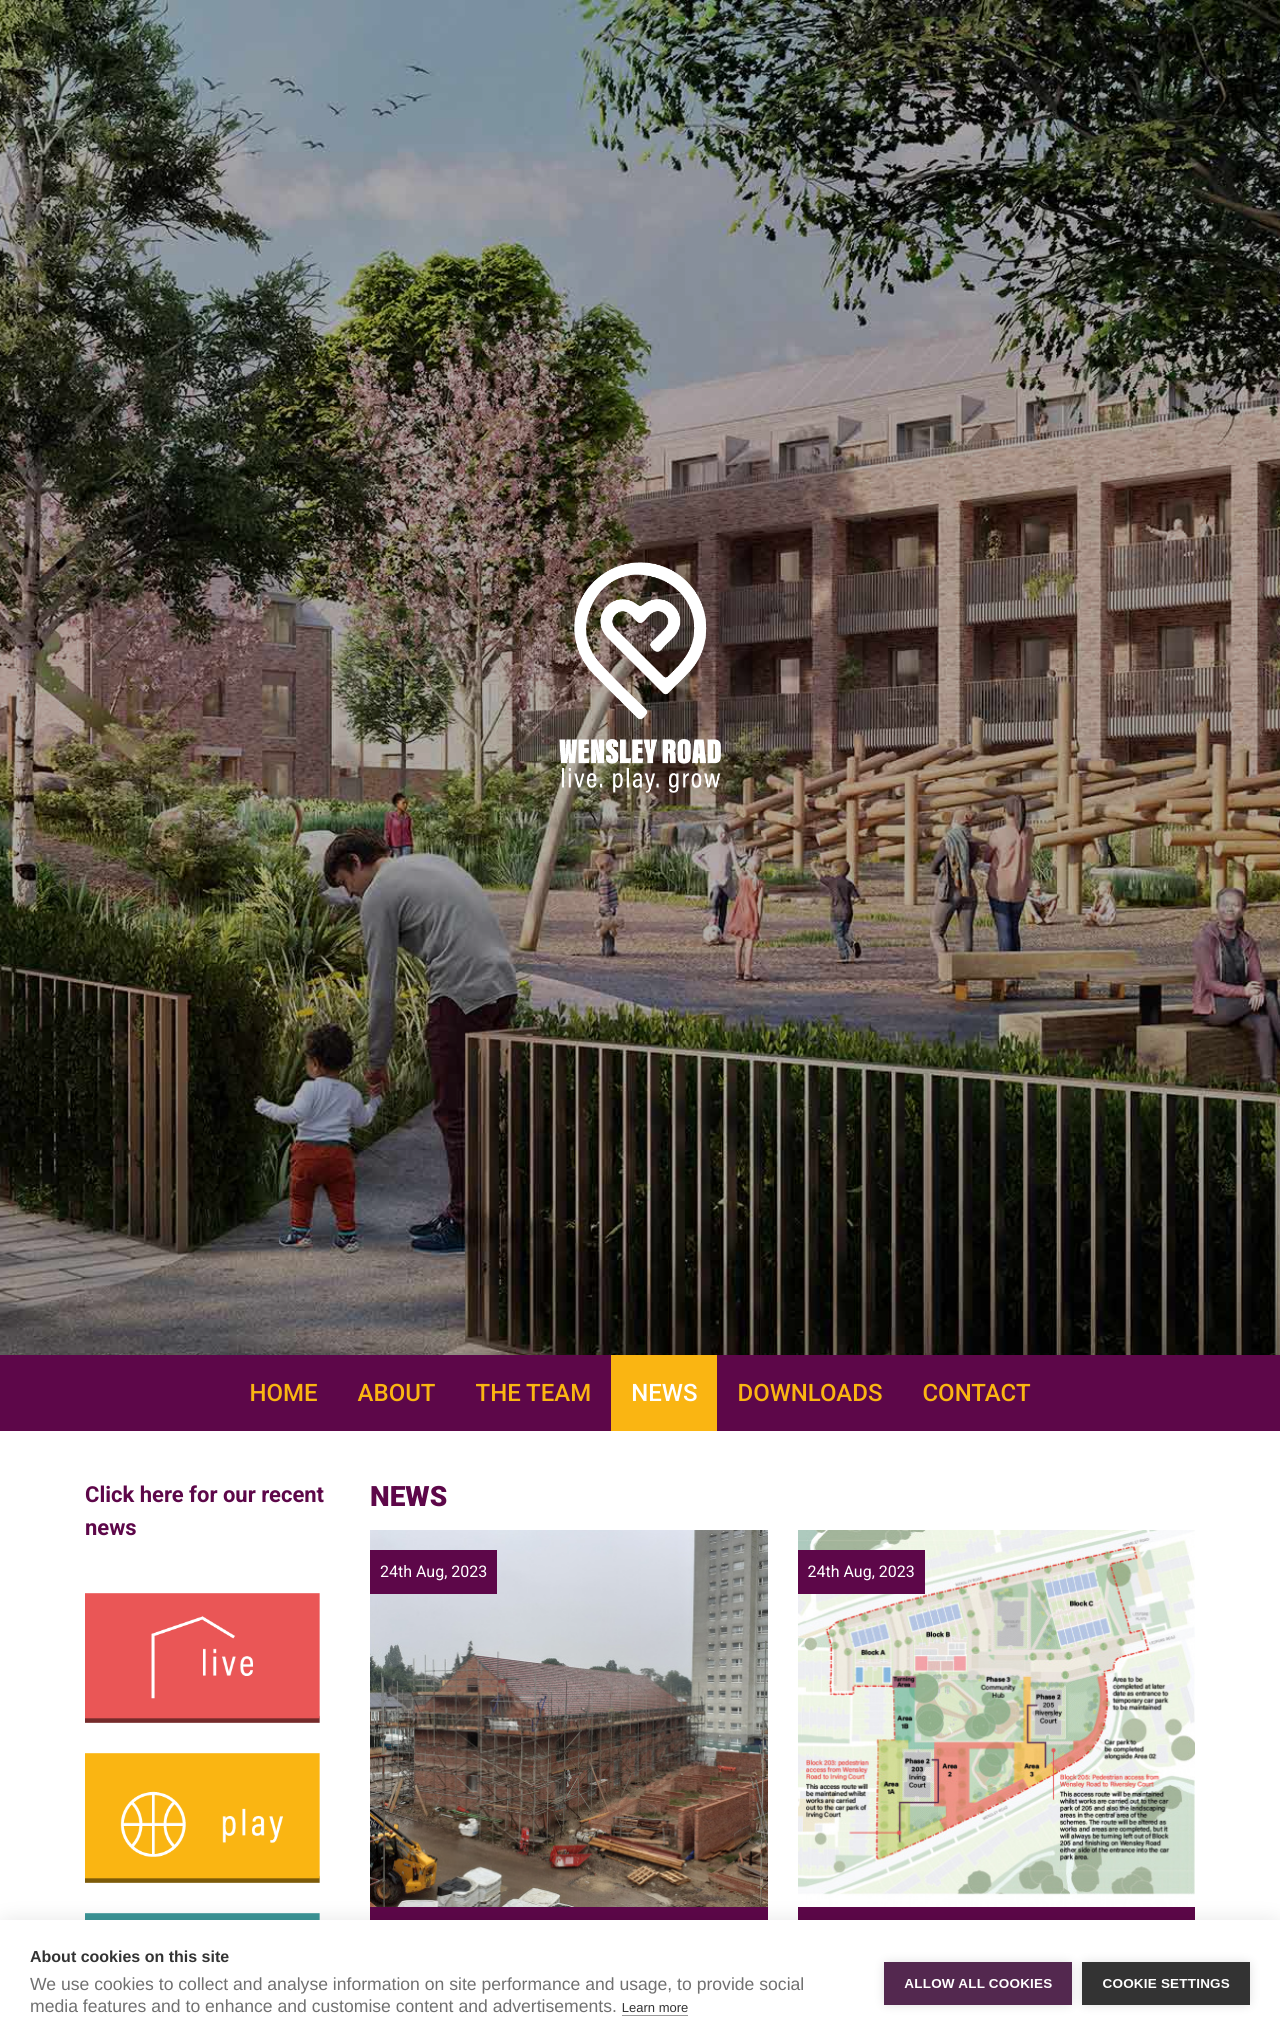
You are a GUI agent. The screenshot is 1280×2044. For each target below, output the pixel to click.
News (664, 1393)
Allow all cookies (978, 1982)
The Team (534, 1393)
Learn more (655, 2007)
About (397, 1393)
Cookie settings (1166, 1982)
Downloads (809, 1393)
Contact (976, 1393)
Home (283, 1393)
